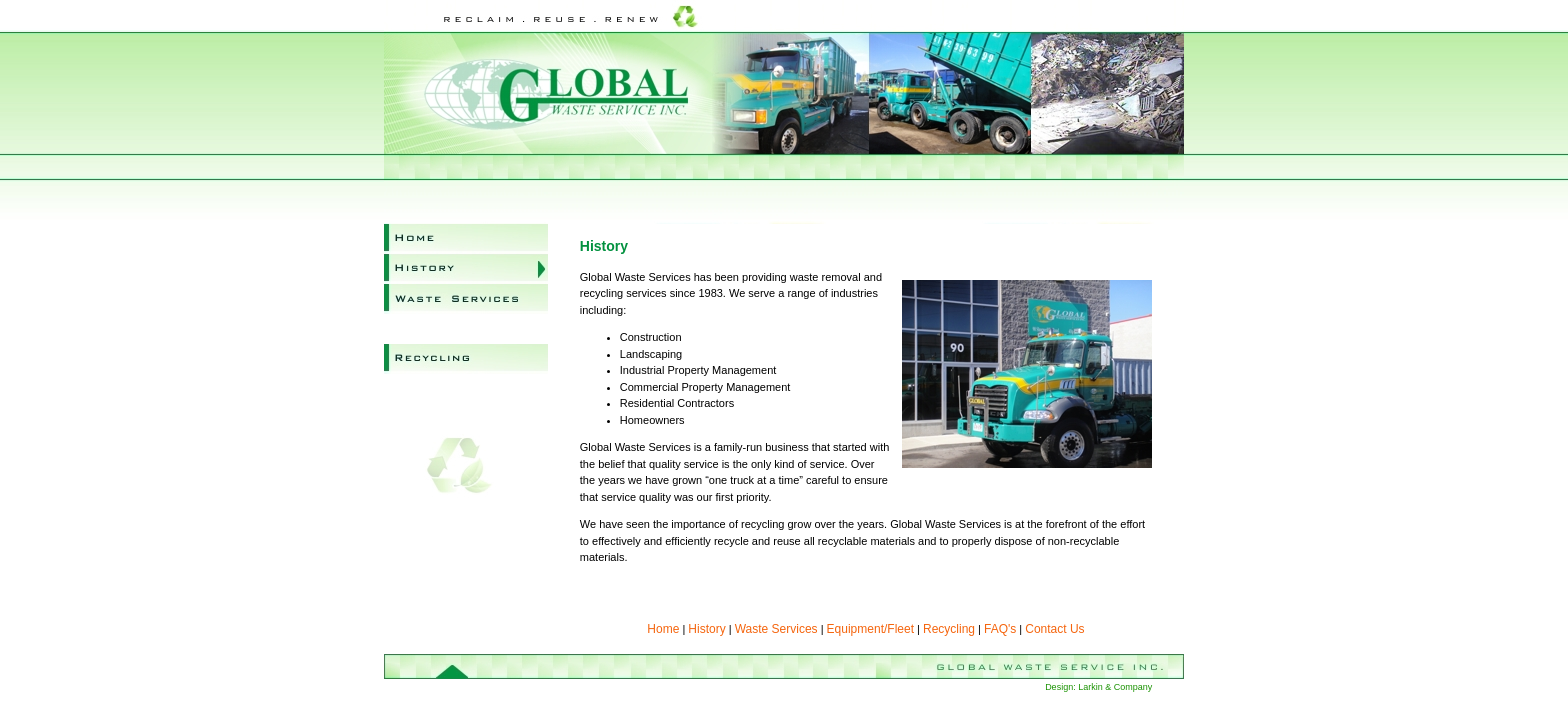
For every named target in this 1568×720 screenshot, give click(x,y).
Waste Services (466, 299)
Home (466, 239)
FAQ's (466, 389)
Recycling (466, 359)
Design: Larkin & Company (1098, 687)
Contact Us (466, 419)
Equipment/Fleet (466, 329)
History (466, 269)
